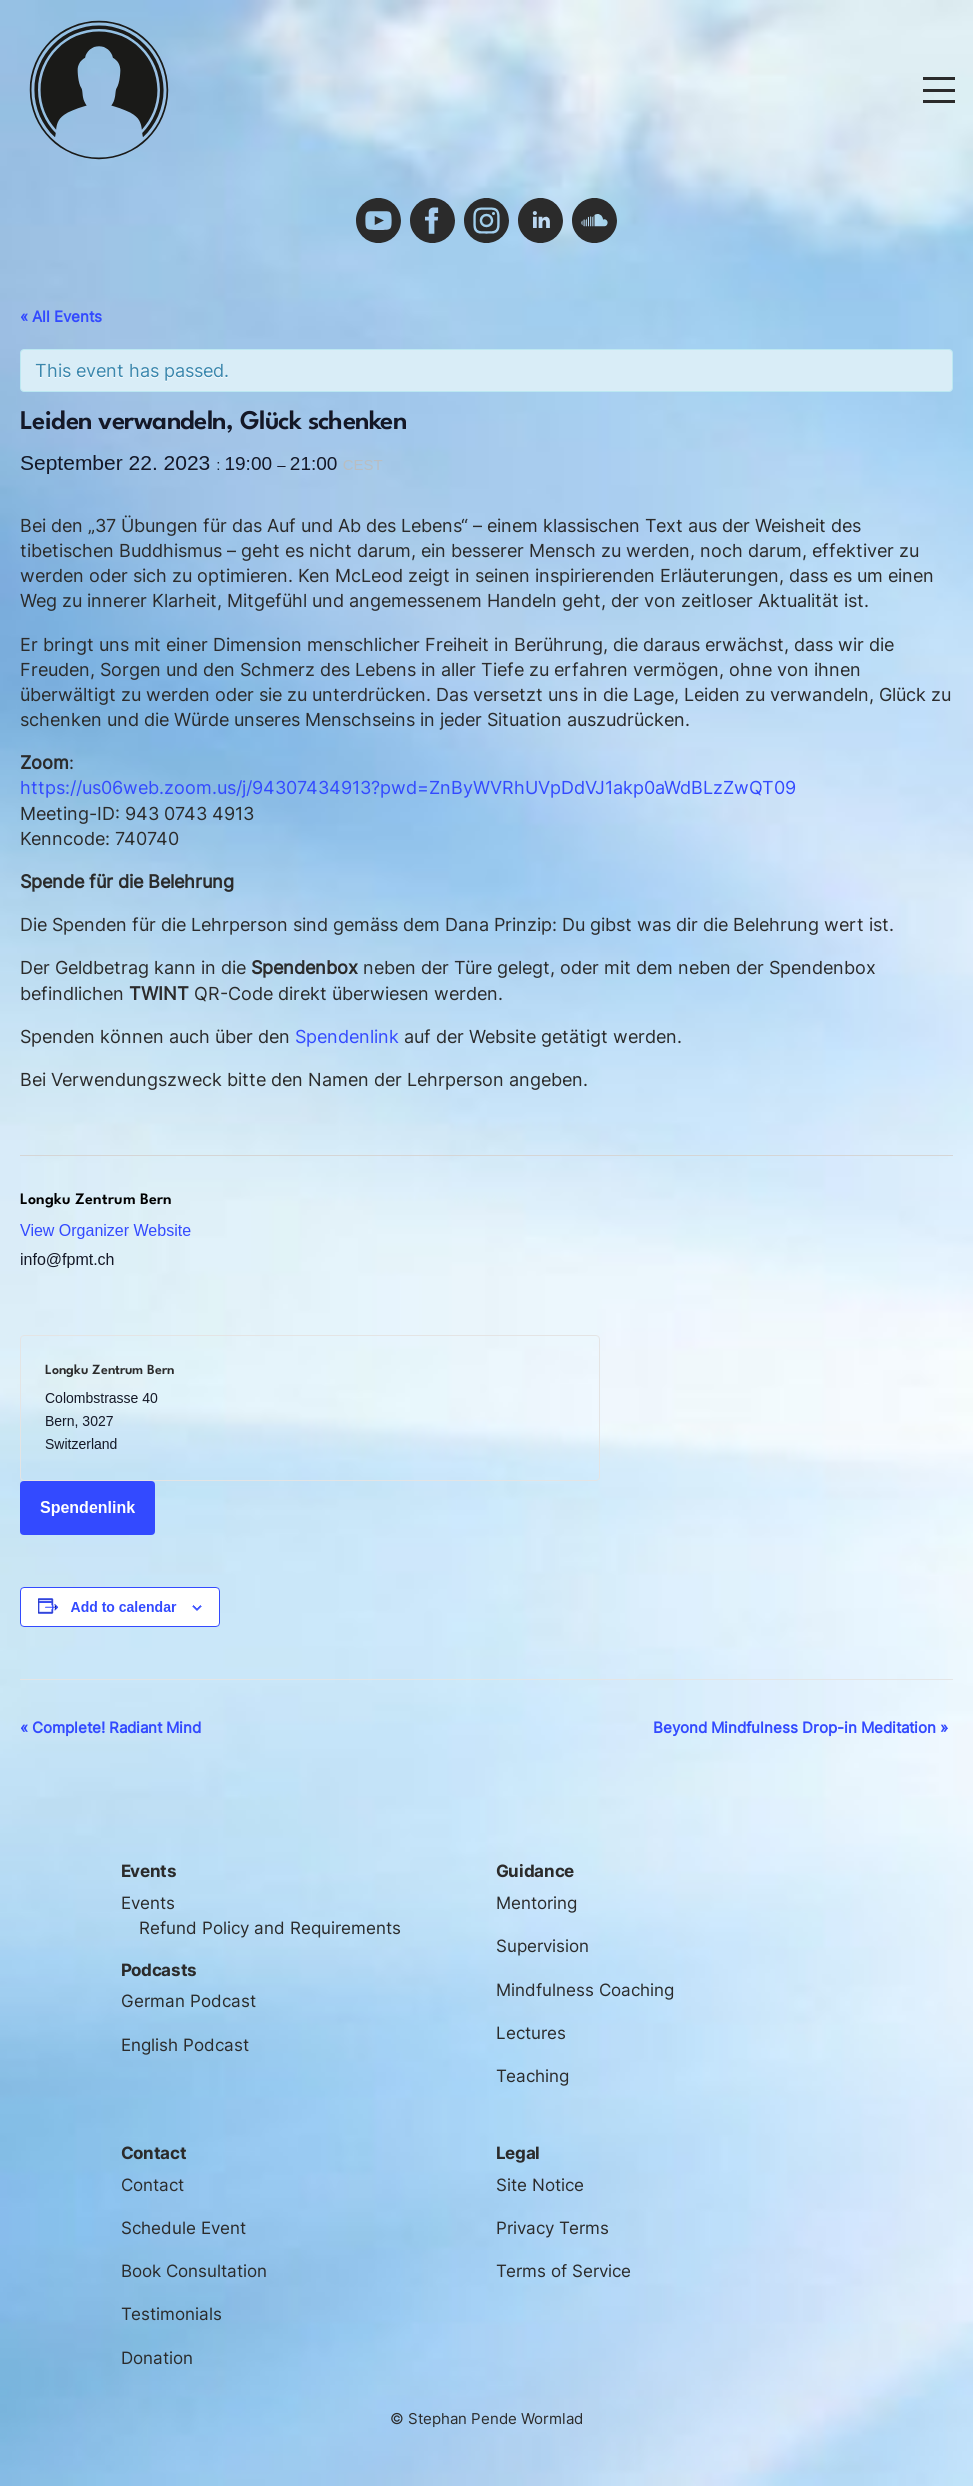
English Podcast (185, 2045)
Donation (157, 2358)
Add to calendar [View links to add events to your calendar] (124, 1607)
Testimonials (171, 2314)
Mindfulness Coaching (585, 1990)
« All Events (61, 316)
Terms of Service (563, 2271)
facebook (432, 220)
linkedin (540, 220)
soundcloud (594, 220)
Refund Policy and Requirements (270, 1928)
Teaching (532, 2076)
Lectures (531, 2033)
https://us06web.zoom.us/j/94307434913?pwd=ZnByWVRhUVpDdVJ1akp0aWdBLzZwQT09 (408, 787)
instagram (486, 220)
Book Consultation (194, 2271)
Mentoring (536, 1903)
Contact (152, 2185)
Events (148, 1903)
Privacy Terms (552, 2228)
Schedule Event (183, 2228)
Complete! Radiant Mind (110, 1727)
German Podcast (188, 2001)
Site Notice (540, 2185)
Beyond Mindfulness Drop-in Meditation (800, 1727)
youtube (378, 220)
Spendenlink (347, 1036)
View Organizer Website (105, 1230)
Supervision (542, 1946)
